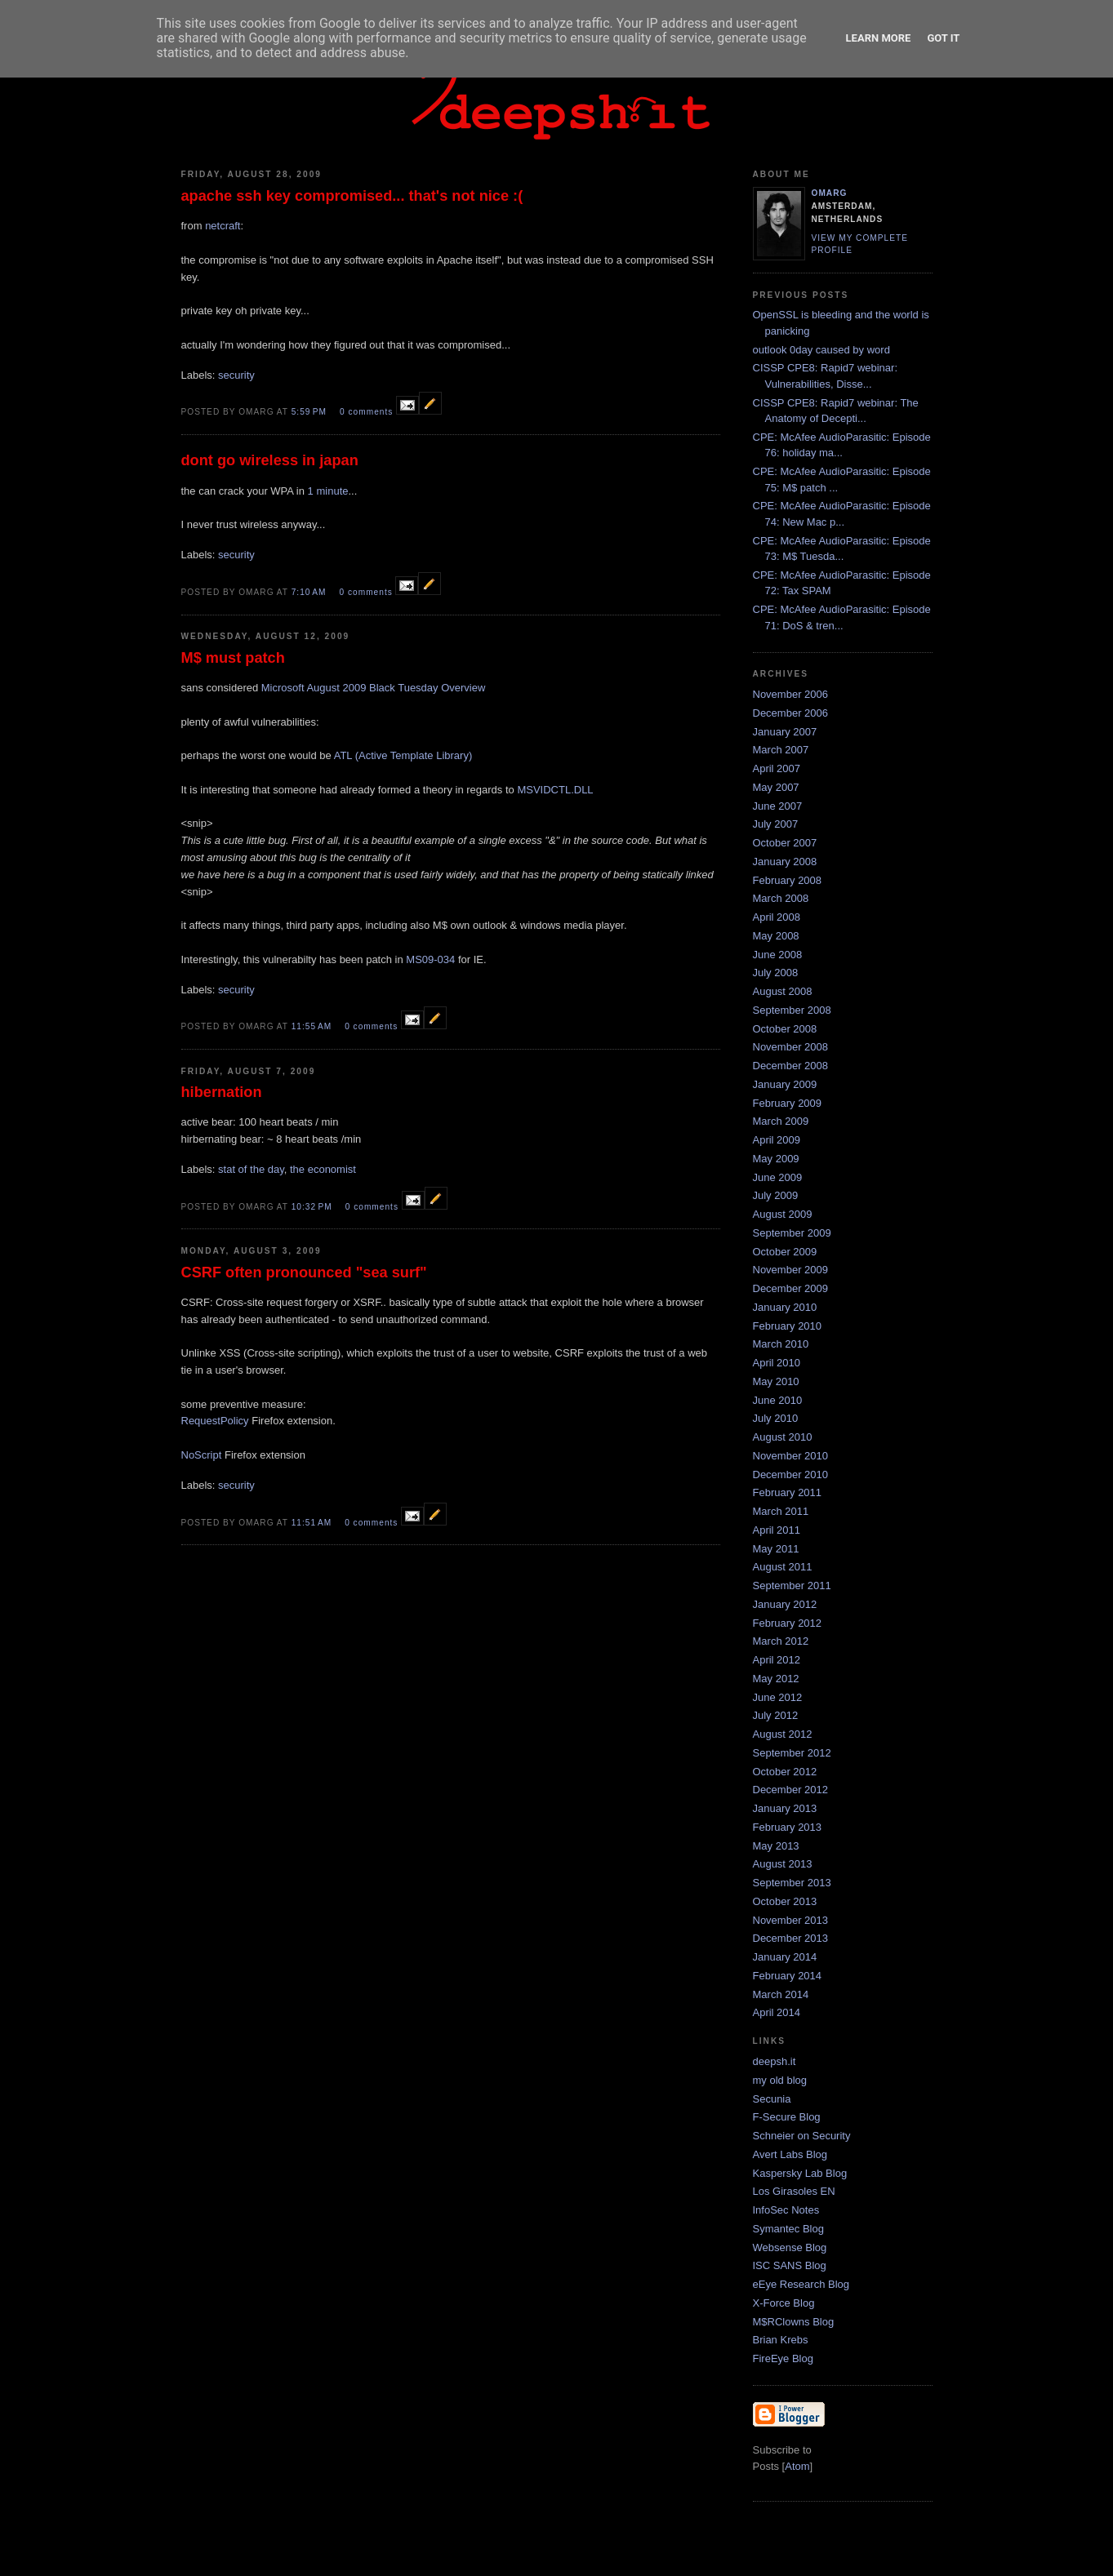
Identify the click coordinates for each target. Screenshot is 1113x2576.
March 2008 (781, 898)
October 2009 (785, 1252)
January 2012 (785, 1604)
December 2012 (791, 1789)
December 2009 (791, 1288)
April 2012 (777, 1660)
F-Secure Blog (787, 2117)
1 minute (328, 491)
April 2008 (777, 917)
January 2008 (785, 861)
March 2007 (781, 750)
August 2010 (782, 1437)
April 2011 (777, 1530)
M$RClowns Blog (794, 2322)
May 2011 (776, 1549)
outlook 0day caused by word (821, 350)
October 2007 (785, 843)
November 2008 (791, 1047)
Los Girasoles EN (794, 2191)
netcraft (222, 226)
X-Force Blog (784, 2303)
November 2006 (791, 694)
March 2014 (781, 1994)
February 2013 (787, 1827)
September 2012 (792, 1753)
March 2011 (781, 1511)
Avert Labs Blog (790, 2154)
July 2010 (776, 1418)
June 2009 (778, 1177)
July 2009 (776, 1195)
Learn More (878, 38)
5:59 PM (311, 411)
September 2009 (792, 1233)
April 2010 (777, 1363)
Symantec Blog (788, 2229)
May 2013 (776, 1846)
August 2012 (782, 1734)
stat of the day (251, 1169)
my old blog (780, 2080)
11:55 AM (313, 1026)
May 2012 (776, 1678)
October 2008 (785, 1029)
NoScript (201, 1455)
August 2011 (782, 1567)
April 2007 (777, 768)
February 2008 (787, 880)
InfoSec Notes (786, 2210)
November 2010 (791, 1456)
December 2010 (791, 1474)
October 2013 (785, 1901)
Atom (797, 2466)
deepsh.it (774, 2061)
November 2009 (791, 1270)
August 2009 (782, 1214)
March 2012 (781, 1641)
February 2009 (787, 1103)
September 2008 (792, 1010)
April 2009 (777, 1140)
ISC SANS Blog (789, 2265)
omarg (830, 193)
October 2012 (785, 1771)
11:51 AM (313, 1522)
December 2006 (791, 713)
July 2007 (776, 824)
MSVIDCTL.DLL (555, 790)
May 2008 (776, 936)
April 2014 (777, 2012)
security (236, 375)
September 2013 (792, 1882)
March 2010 (781, 1344)
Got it (943, 38)
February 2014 (787, 1976)
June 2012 (778, 1697)
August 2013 (782, 1864)
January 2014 (785, 1957)
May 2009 (776, 1159)
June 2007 (778, 806)
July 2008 (776, 972)
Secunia (772, 2099)
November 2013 (791, 1920)
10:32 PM (314, 1206)
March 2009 (781, 1121)
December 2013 (791, 1938)
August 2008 (782, 991)
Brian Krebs (780, 2340)
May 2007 (776, 787)
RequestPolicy (216, 1421)
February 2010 (787, 1326)
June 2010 (778, 1400)
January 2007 (785, 732)
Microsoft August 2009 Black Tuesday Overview (373, 688)
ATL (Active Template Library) (403, 755)
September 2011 (792, 1585)
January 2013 (785, 1808)
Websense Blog (790, 2247)
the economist (323, 1169)
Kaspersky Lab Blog (800, 2173)
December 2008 (791, 1065)
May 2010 (776, 1381)
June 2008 (778, 954)
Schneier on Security (802, 2136)
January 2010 (785, 1307)
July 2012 (776, 1715)
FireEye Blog (783, 2358)
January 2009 (785, 1084)
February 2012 (787, 1623)
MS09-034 (430, 959)
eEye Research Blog (801, 2284)
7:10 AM (311, 592)
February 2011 (787, 1492)
